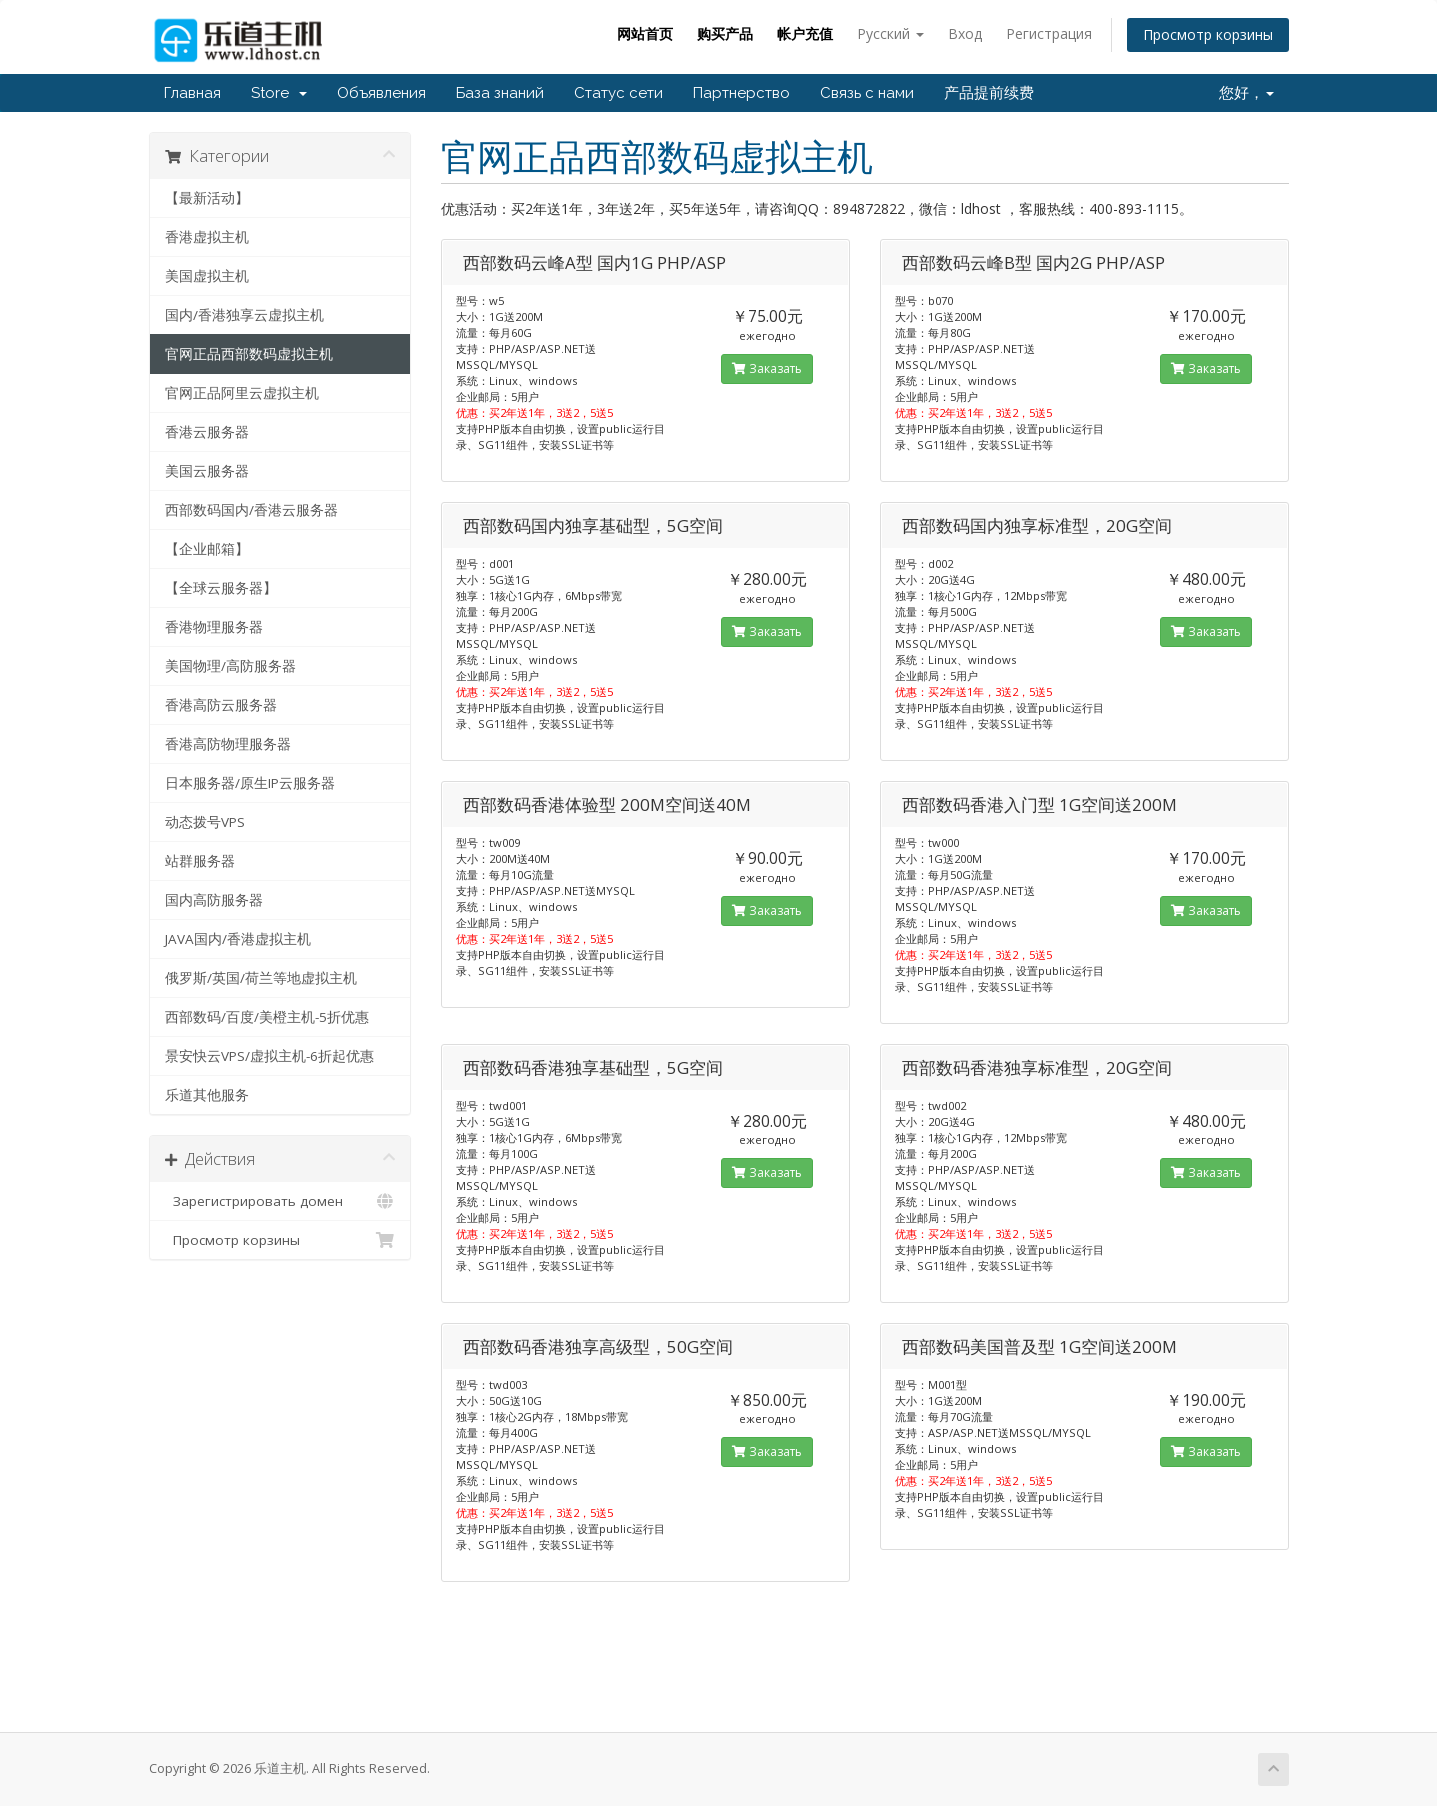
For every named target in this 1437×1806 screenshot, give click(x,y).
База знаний (500, 93)
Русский (890, 33)
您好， (1246, 93)
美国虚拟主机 (207, 276)
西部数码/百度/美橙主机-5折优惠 (267, 1017)
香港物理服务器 (214, 627)
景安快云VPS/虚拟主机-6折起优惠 (269, 1056)
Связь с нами (867, 93)
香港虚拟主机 (207, 237)
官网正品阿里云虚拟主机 (242, 393)
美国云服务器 (207, 471)
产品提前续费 (989, 93)
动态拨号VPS (205, 822)
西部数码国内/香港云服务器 (251, 510)
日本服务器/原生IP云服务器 (250, 783)
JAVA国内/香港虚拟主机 (238, 939)
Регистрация (1049, 33)
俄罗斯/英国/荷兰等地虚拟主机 (261, 978)
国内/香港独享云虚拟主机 (244, 315)
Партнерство (741, 93)
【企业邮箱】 (207, 549)
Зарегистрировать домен (280, 1201)
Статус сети (618, 93)
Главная (192, 93)
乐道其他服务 (207, 1095)
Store (279, 93)
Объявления (381, 93)
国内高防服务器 (214, 900)
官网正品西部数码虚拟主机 (249, 354)
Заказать (767, 368)
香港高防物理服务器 (228, 744)
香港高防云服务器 (221, 705)
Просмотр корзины (1208, 34)
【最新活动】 (207, 198)
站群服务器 (200, 861)
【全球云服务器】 (221, 588)
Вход (965, 33)
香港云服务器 (207, 432)
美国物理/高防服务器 (230, 666)
